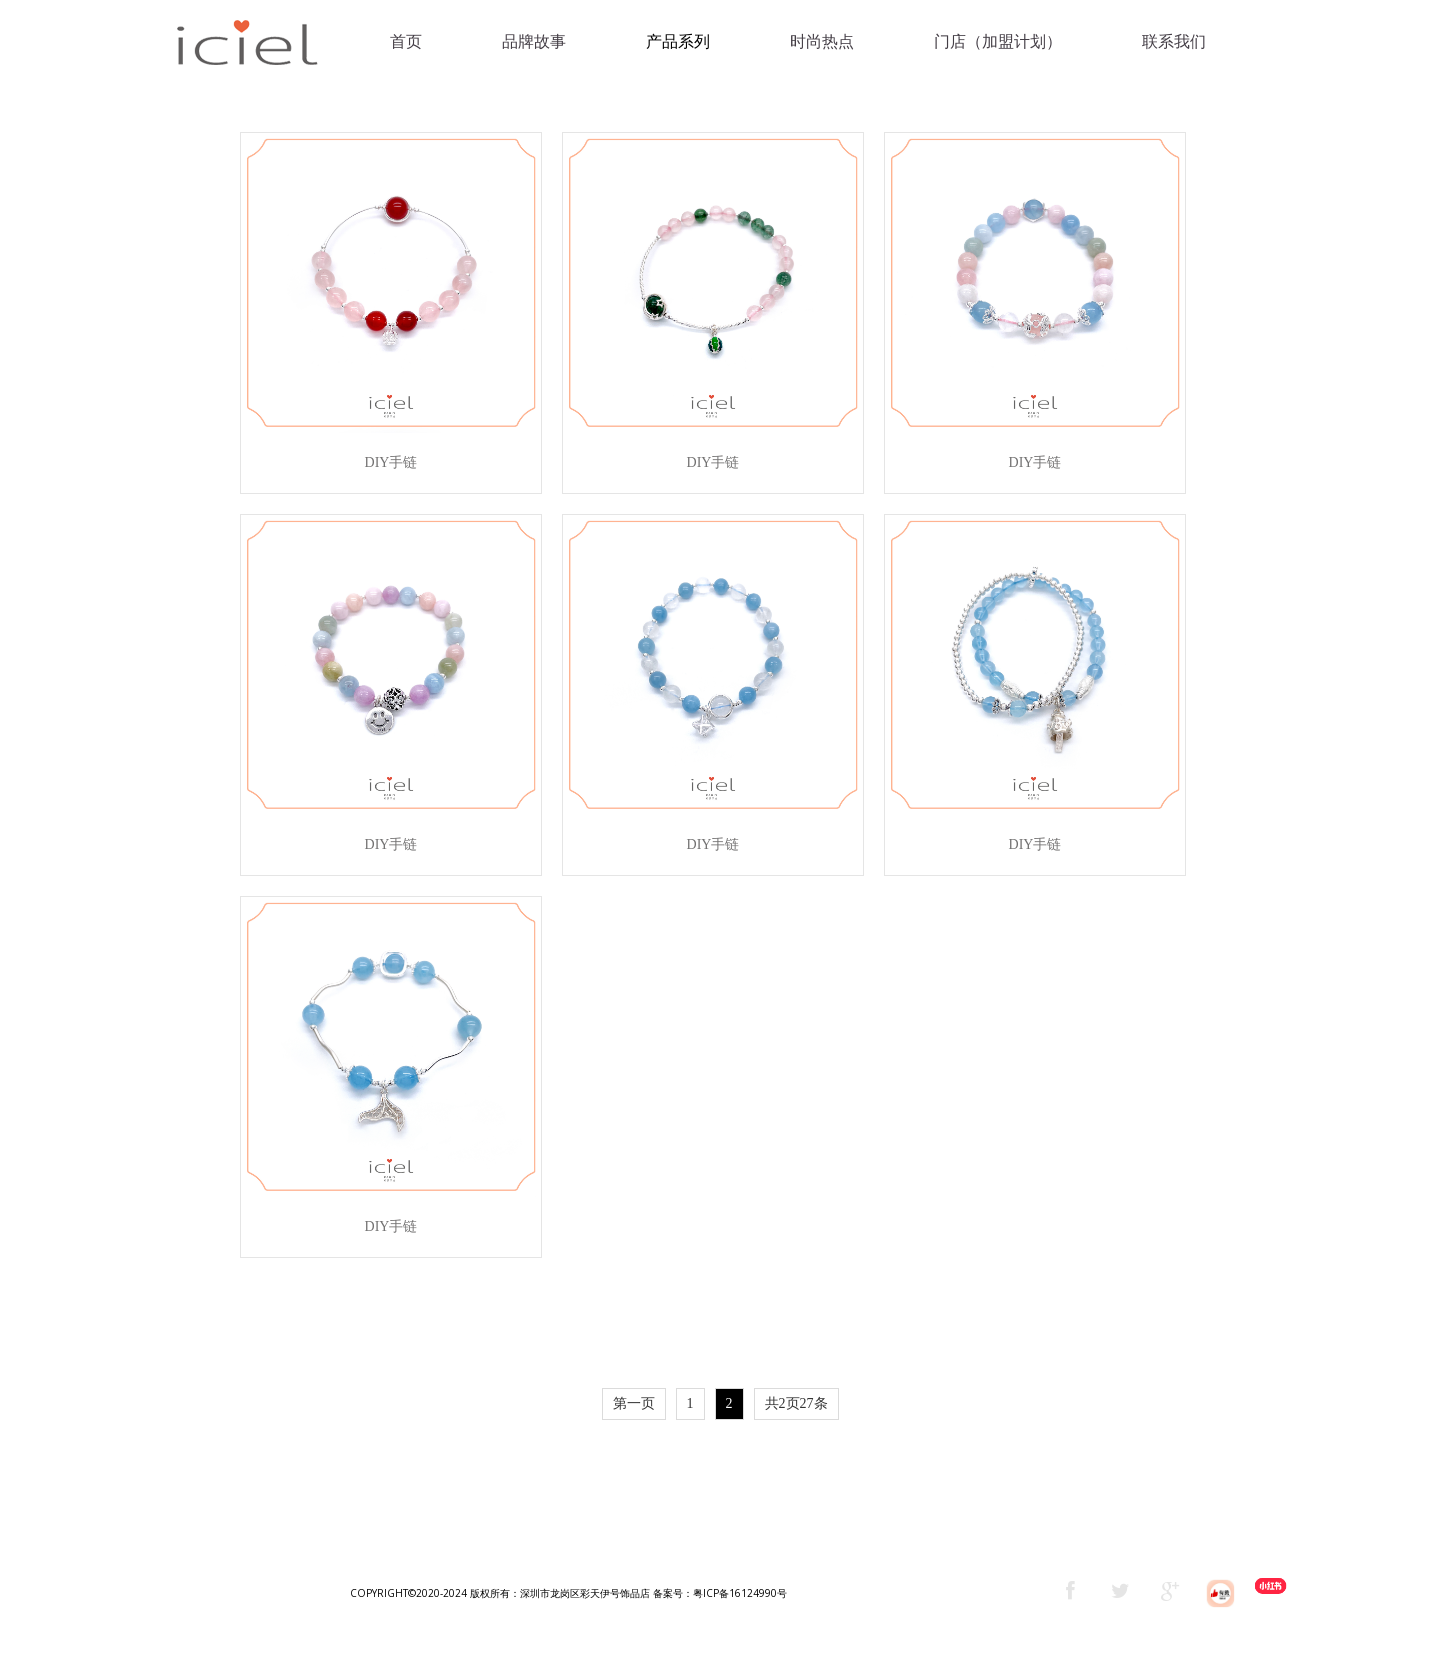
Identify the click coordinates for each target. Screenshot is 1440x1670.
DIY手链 (391, 462)
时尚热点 (822, 41)
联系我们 (1174, 41)
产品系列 (678, 41)
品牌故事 (534, 41)
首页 (406, 41)
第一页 (634, 1403)
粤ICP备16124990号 (740, 1593)
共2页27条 (796, 1403)
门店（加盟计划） (998, 41)
